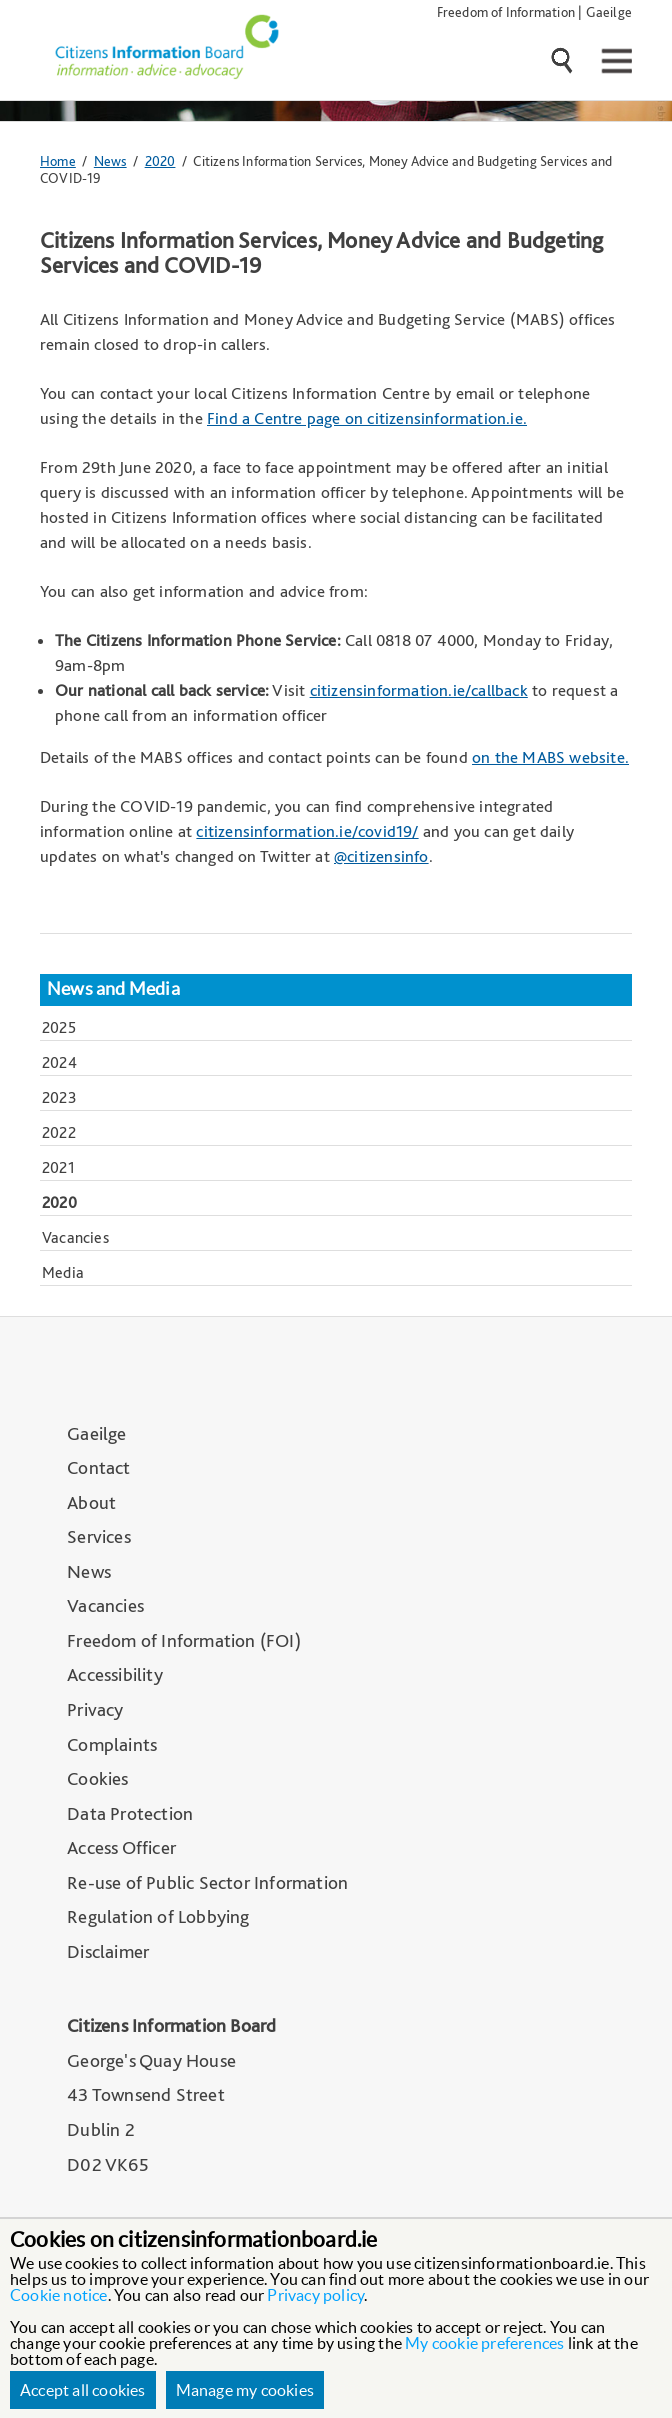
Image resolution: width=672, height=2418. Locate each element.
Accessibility (115, 1674)
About (91, 1502)
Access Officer (121, 1847)
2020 (160, 160)
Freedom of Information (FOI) (184, 1640)
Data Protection (130, 1813)
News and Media (113, 989)
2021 (58, 1167)
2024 (59, 1062)
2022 (59, 1132)
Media (63, 1272)
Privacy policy (315, 2295)
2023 (59, 1097)
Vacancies (75, 1237)
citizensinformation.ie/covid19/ (307, 831)
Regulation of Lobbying (158, 1916)
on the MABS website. (550, 757)
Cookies (97, 1778)
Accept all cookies (83, 2390)
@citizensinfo (381, 856)
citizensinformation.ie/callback (419, 690)
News (110, 160)
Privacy (95, 1709)
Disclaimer (108, 1951)
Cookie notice (59, 2295)
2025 (59, 1027)
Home (58, 160)
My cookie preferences (484, 2343)
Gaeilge (609, 11)
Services (99, 1536)
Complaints (112, 1744)
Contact (98, 1467)
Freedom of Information (506, 11)
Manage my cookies (245, 2390)
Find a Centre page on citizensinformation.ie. (367, 418)
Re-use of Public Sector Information (207, 1882)
